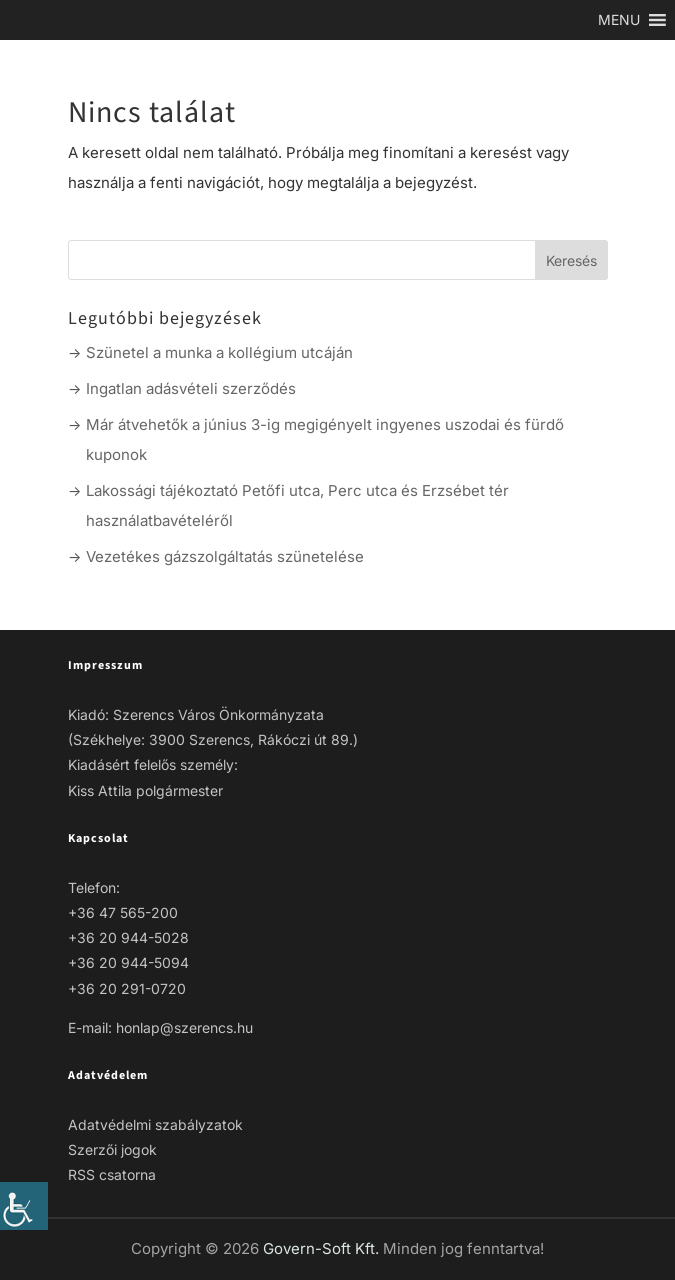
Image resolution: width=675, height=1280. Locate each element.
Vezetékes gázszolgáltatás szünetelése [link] (225, 556)
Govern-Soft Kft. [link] (323, 1248)
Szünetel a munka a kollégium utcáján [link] (219, 352)
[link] (24, 1206)
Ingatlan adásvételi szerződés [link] (191, 388)
